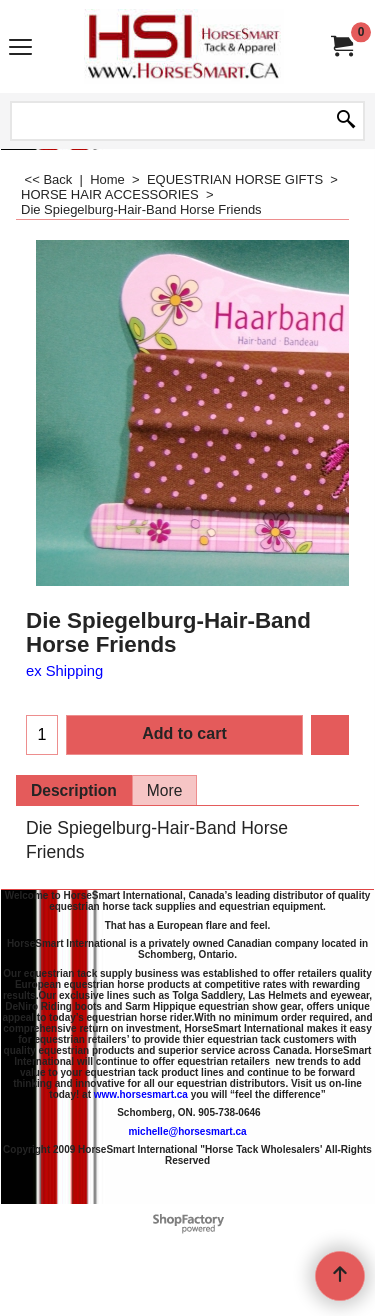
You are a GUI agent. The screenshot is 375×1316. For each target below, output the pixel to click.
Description (74, 790)
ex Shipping (64, 671)
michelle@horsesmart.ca (187, 1131)
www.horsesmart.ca (141, 1094)
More (165, 790)
